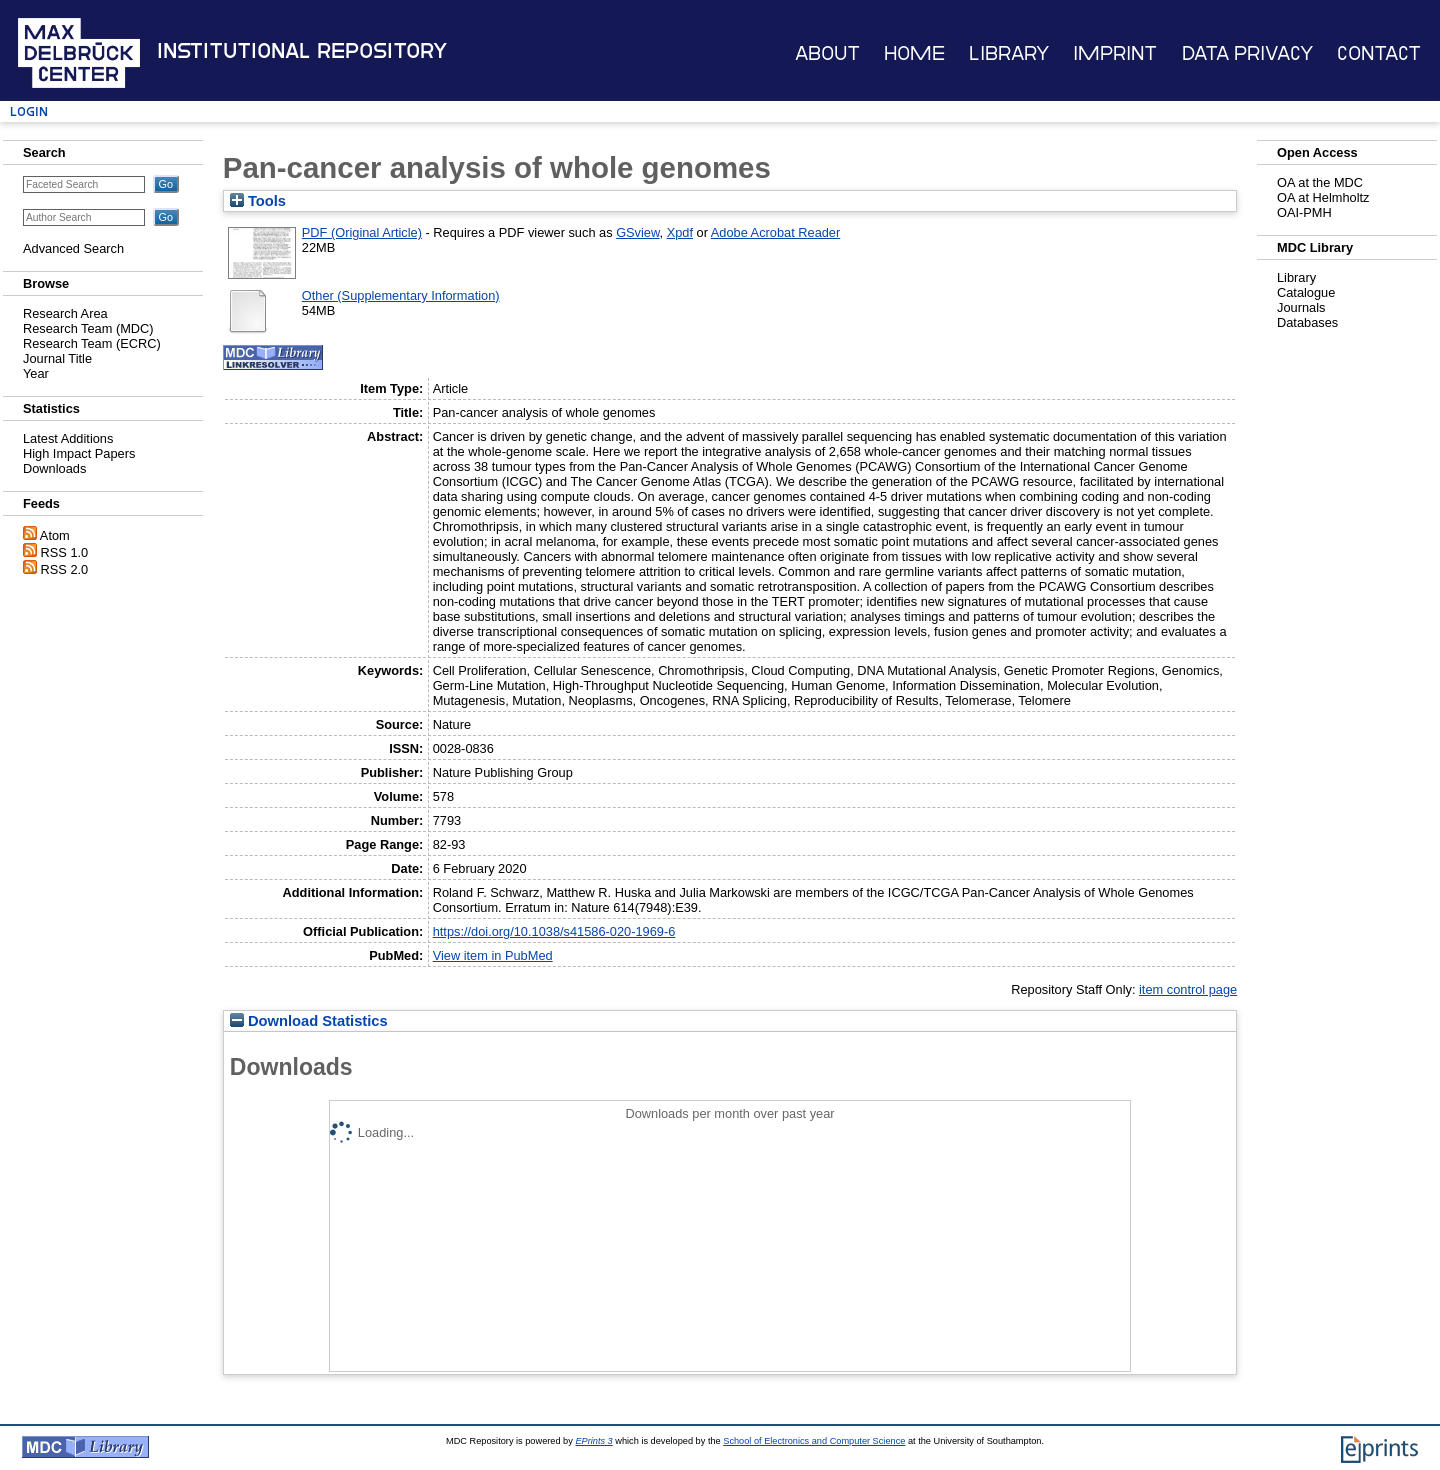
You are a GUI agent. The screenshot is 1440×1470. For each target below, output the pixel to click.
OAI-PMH (1304, 212)
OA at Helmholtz (1323, 197)
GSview (637, 232)
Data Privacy (1247, 53)
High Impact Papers (79, 453)
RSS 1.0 (65, 552)
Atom (55, 535)
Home (914, 53)
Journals (1301, 307)
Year (36, 373)
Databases (1307, 322)
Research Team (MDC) (88, 328)
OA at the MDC (1320, 182)
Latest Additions (68, 438)
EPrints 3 (593, 1441)
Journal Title (57, 358)
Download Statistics (309, 1021)
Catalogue (1306, 292)
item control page (1188, 989)
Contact (1379, 53)
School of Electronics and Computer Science (814, 1441)
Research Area (65, 313)
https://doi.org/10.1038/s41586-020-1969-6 (554, 931)
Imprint (1115, 53)
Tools (258, 201)
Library (1009, 53)
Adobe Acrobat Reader (775, 232)
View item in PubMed (493, 955)
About (827, 53)
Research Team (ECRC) (92, 343)
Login (29, 111)
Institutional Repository (302, 51)
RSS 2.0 (65, 569)
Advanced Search (73, 248)
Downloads (54, 468)
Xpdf (680, 232)
